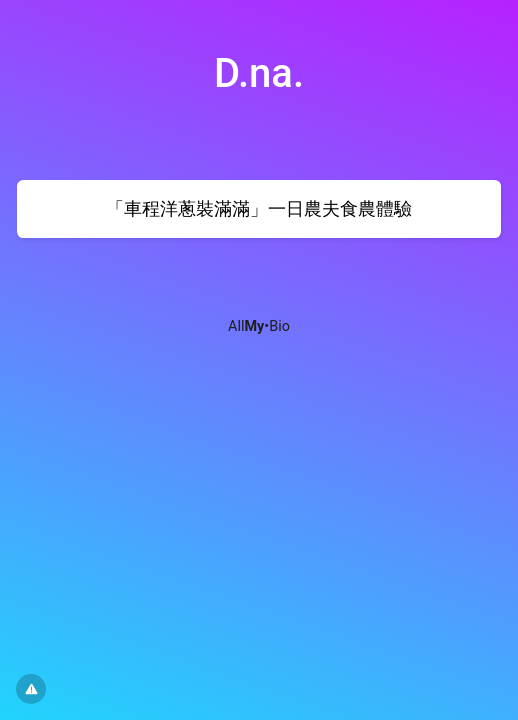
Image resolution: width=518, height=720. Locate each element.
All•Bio (259, 326)
